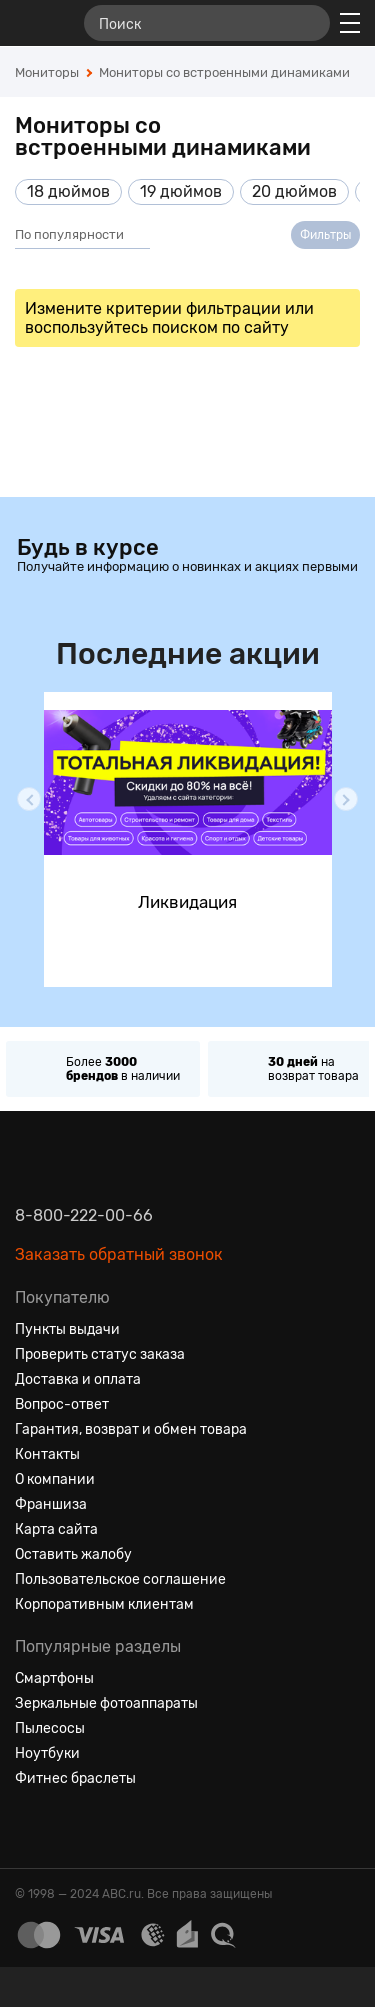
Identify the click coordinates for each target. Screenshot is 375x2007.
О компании (55, 1479)
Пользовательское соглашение (120, 1579)
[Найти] (306, 23)
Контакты (47, 1454)
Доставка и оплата (78, 1379)
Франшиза (51, 1504)
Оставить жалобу (73, 1554)
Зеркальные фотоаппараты (106, 1703)
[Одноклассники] (67, 1827)
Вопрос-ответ (62, 1404)
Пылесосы (50, 1728)
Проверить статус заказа (100, 1354)
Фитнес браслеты (75, 1778)
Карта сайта (56, 1529)
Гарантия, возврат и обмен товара (131, 1429)
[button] (29, 799)
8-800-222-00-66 (84, 1215)
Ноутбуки (47, 1753)
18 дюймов (68, 191)
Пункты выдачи (67, 1329)
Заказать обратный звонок (119, 1254)
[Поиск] (207, 23)
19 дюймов (181, 191)
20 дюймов (294, 191)
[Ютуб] (103, 1827)
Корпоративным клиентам (104, 1604)
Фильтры (325, 235)
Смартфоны (54, 1678)
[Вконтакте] (31, 1827)
